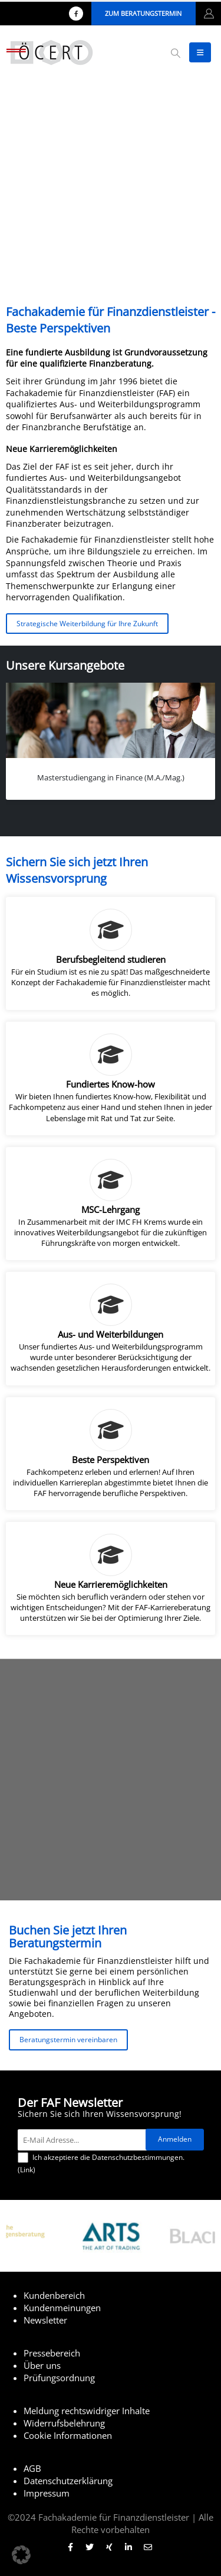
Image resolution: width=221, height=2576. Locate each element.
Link (26, 2170)
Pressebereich (52, 2353)
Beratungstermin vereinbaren (68, 2039)
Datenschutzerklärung (68, 2481)
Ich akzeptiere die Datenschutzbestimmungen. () (101, 2163)
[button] (175, 52)
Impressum (47, 2493)
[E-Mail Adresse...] (84, 2139)
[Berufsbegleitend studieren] (110, 953)
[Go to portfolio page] (110, 741)
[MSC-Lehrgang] (110, 1203)
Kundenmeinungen (62, 2308)
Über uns (42, 2365)
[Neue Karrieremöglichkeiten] (110, 1578)
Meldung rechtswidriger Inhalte (87, 2411)
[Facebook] (76, 13)
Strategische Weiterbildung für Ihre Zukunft (87, 623)
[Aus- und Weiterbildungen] (110, 1328)
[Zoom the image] (111, 2217)
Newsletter (45, 2320)
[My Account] (209, 13)
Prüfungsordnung (59, 2378)
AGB (32, 2468)
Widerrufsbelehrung (64, 2423)
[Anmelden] (175, 2139)
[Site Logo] (50, 52)
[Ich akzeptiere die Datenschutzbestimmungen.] (23, 2157)
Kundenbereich (54, 2295)
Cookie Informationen (68, 2435)
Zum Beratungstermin (143, 13)
